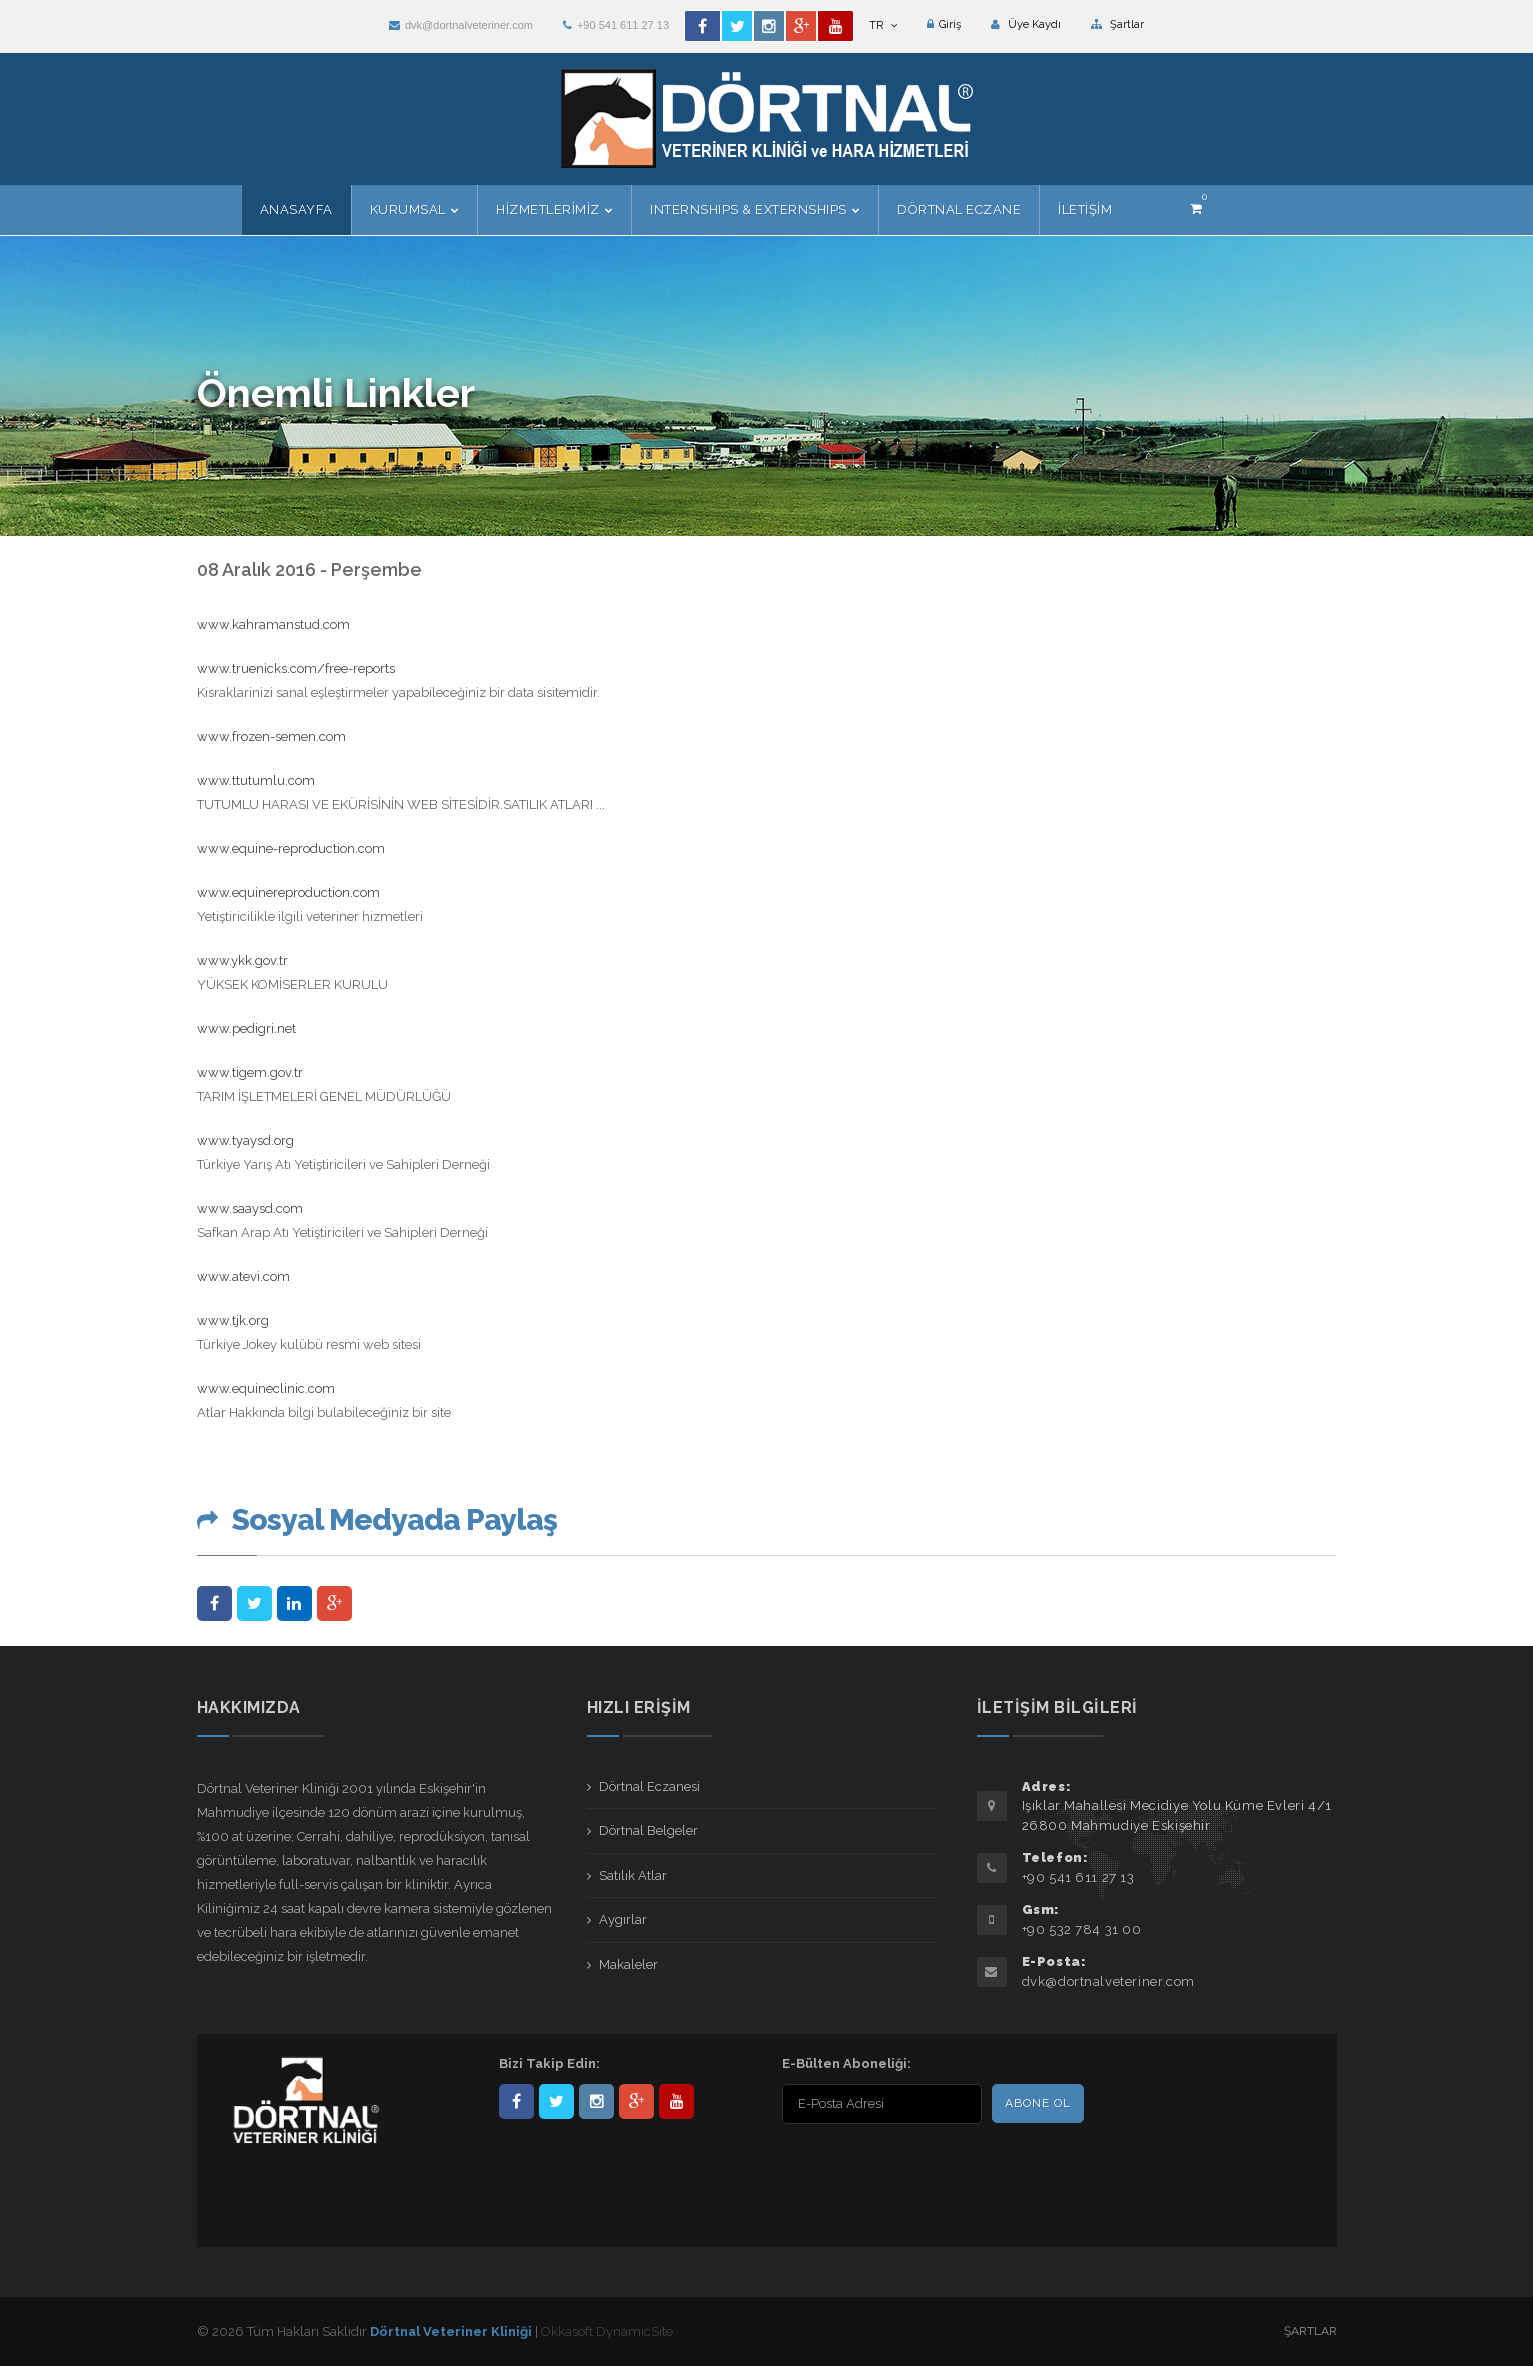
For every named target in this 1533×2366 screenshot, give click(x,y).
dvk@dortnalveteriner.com (461, 25)
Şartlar (1117, 24)
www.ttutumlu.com (256, 780)
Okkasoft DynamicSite (607, 2331)
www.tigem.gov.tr (250, 1072)
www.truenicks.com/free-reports (297, 668)
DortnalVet (556, 2101)
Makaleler (628, 1964)
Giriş (944, 24)
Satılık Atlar (633, 1875)
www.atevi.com (243, 1276)
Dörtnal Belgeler (648, 1830)
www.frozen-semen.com (271, 736)
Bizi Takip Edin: (549, 2063)
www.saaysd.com (250, 1208)
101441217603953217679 (636, 2101)
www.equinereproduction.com (288, 892)
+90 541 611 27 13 (616, 25)
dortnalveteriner (596, 2101)
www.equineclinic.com (266, 1388)
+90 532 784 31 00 (1082, 1929)
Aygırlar (623, 1919)
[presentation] (911, 2168)
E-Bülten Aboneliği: (846, 2063)
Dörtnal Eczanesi (649, 1786)
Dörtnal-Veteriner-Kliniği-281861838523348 (516, 2101)
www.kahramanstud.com (273, 624)
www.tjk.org (233, 1320)
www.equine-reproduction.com (291, 848)
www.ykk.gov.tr (242, 960)
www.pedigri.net (246, 1028)
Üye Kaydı (1026, 24)
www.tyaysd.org (245, 1140)
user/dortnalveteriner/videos (676, 2101)
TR (883, 25)
